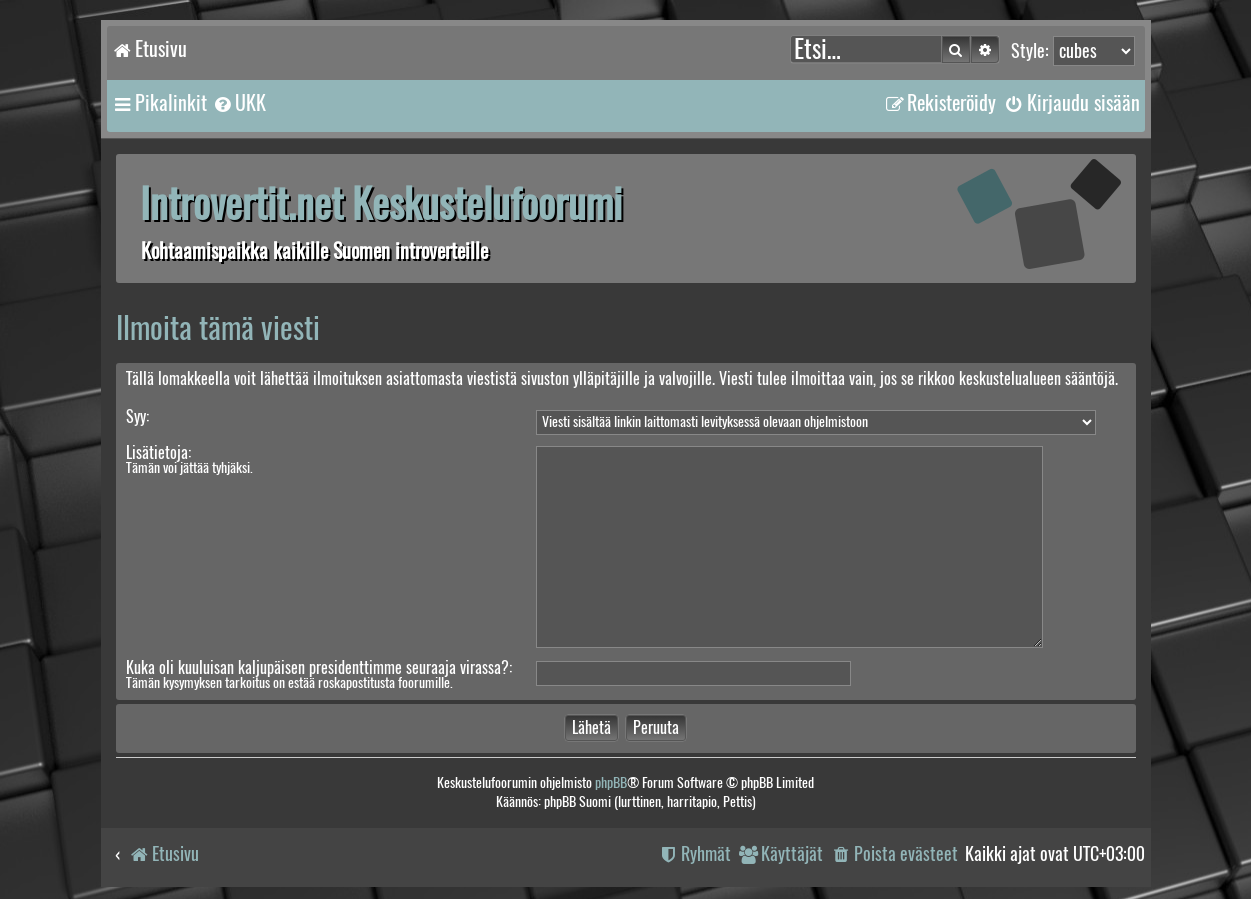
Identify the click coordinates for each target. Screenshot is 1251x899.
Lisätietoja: (158, 452)
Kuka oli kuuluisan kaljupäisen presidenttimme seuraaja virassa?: (319, 667)
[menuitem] (239, 103)
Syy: (137, 416)
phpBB (611, 782)
